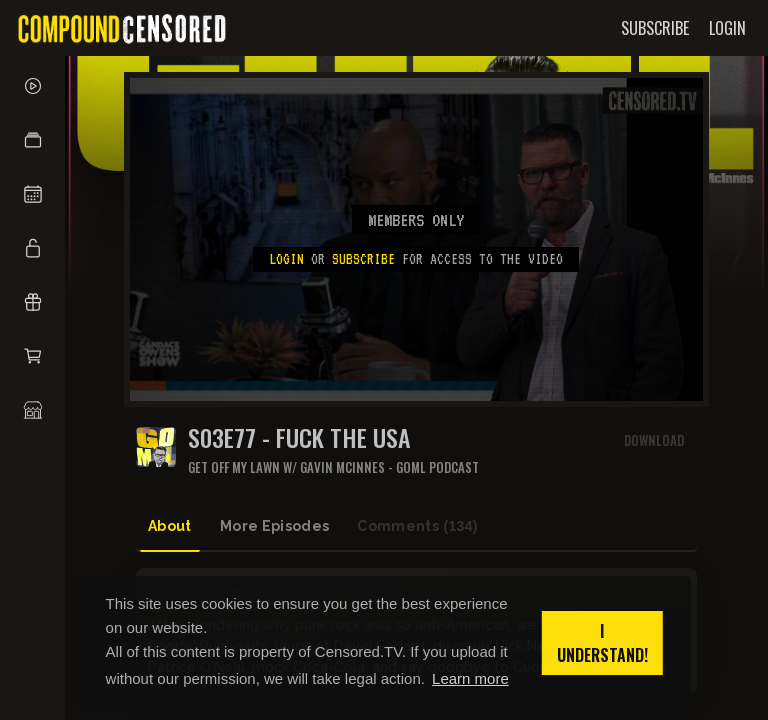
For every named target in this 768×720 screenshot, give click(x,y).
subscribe (363, 259)
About (170, 526)
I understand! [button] (602, 643)
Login (286, 259)
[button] (32, 140)
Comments (417, 526)
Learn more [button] (470, 678)
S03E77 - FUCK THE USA (299, 437)
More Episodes (275, 526)
